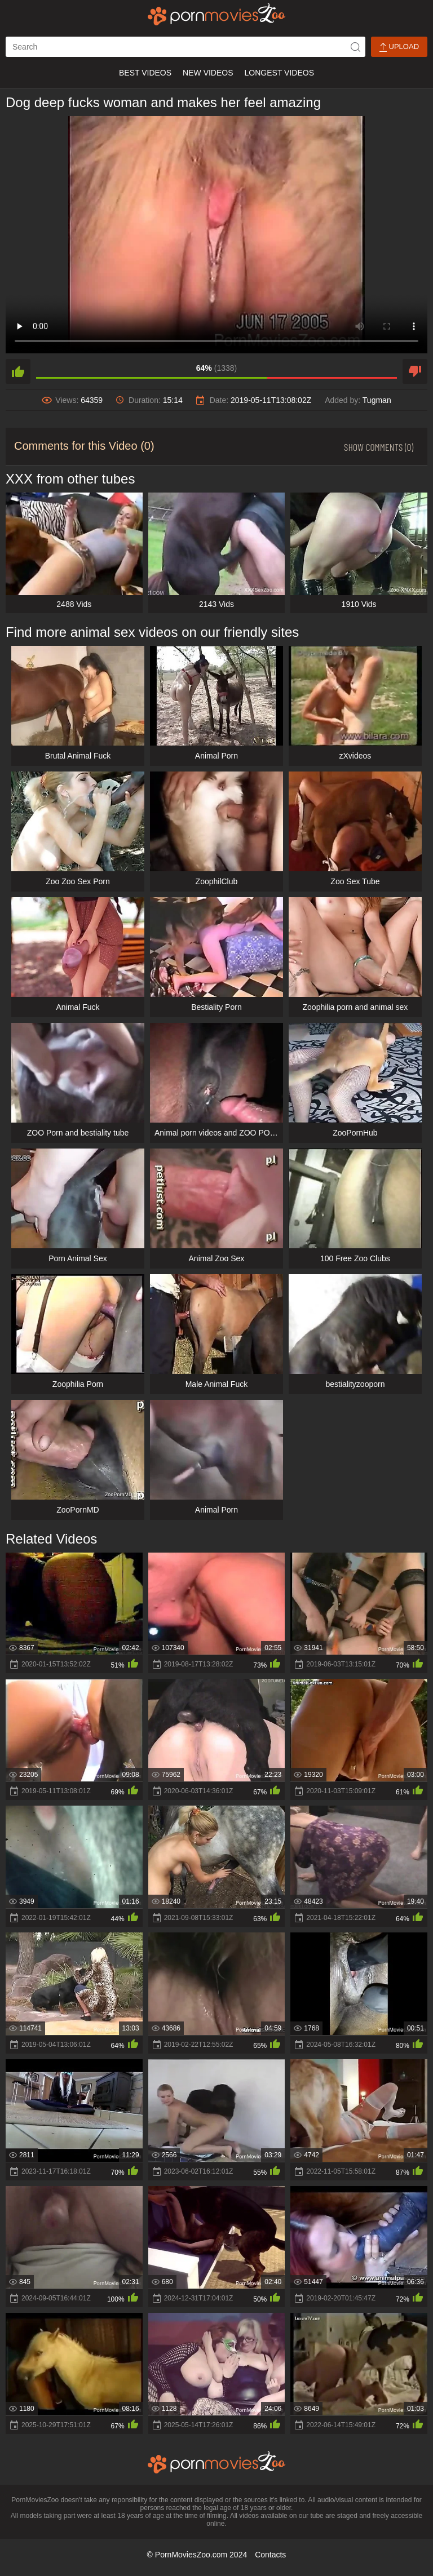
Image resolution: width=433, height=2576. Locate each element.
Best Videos (145, 72)
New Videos (208, 72)
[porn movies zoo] (217, 14)
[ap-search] (185, 47)
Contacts (270, 2554)
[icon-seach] (355, 47)
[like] (18, 371)
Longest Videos (279, 72)
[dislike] (415, 371)
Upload (399, 47)
